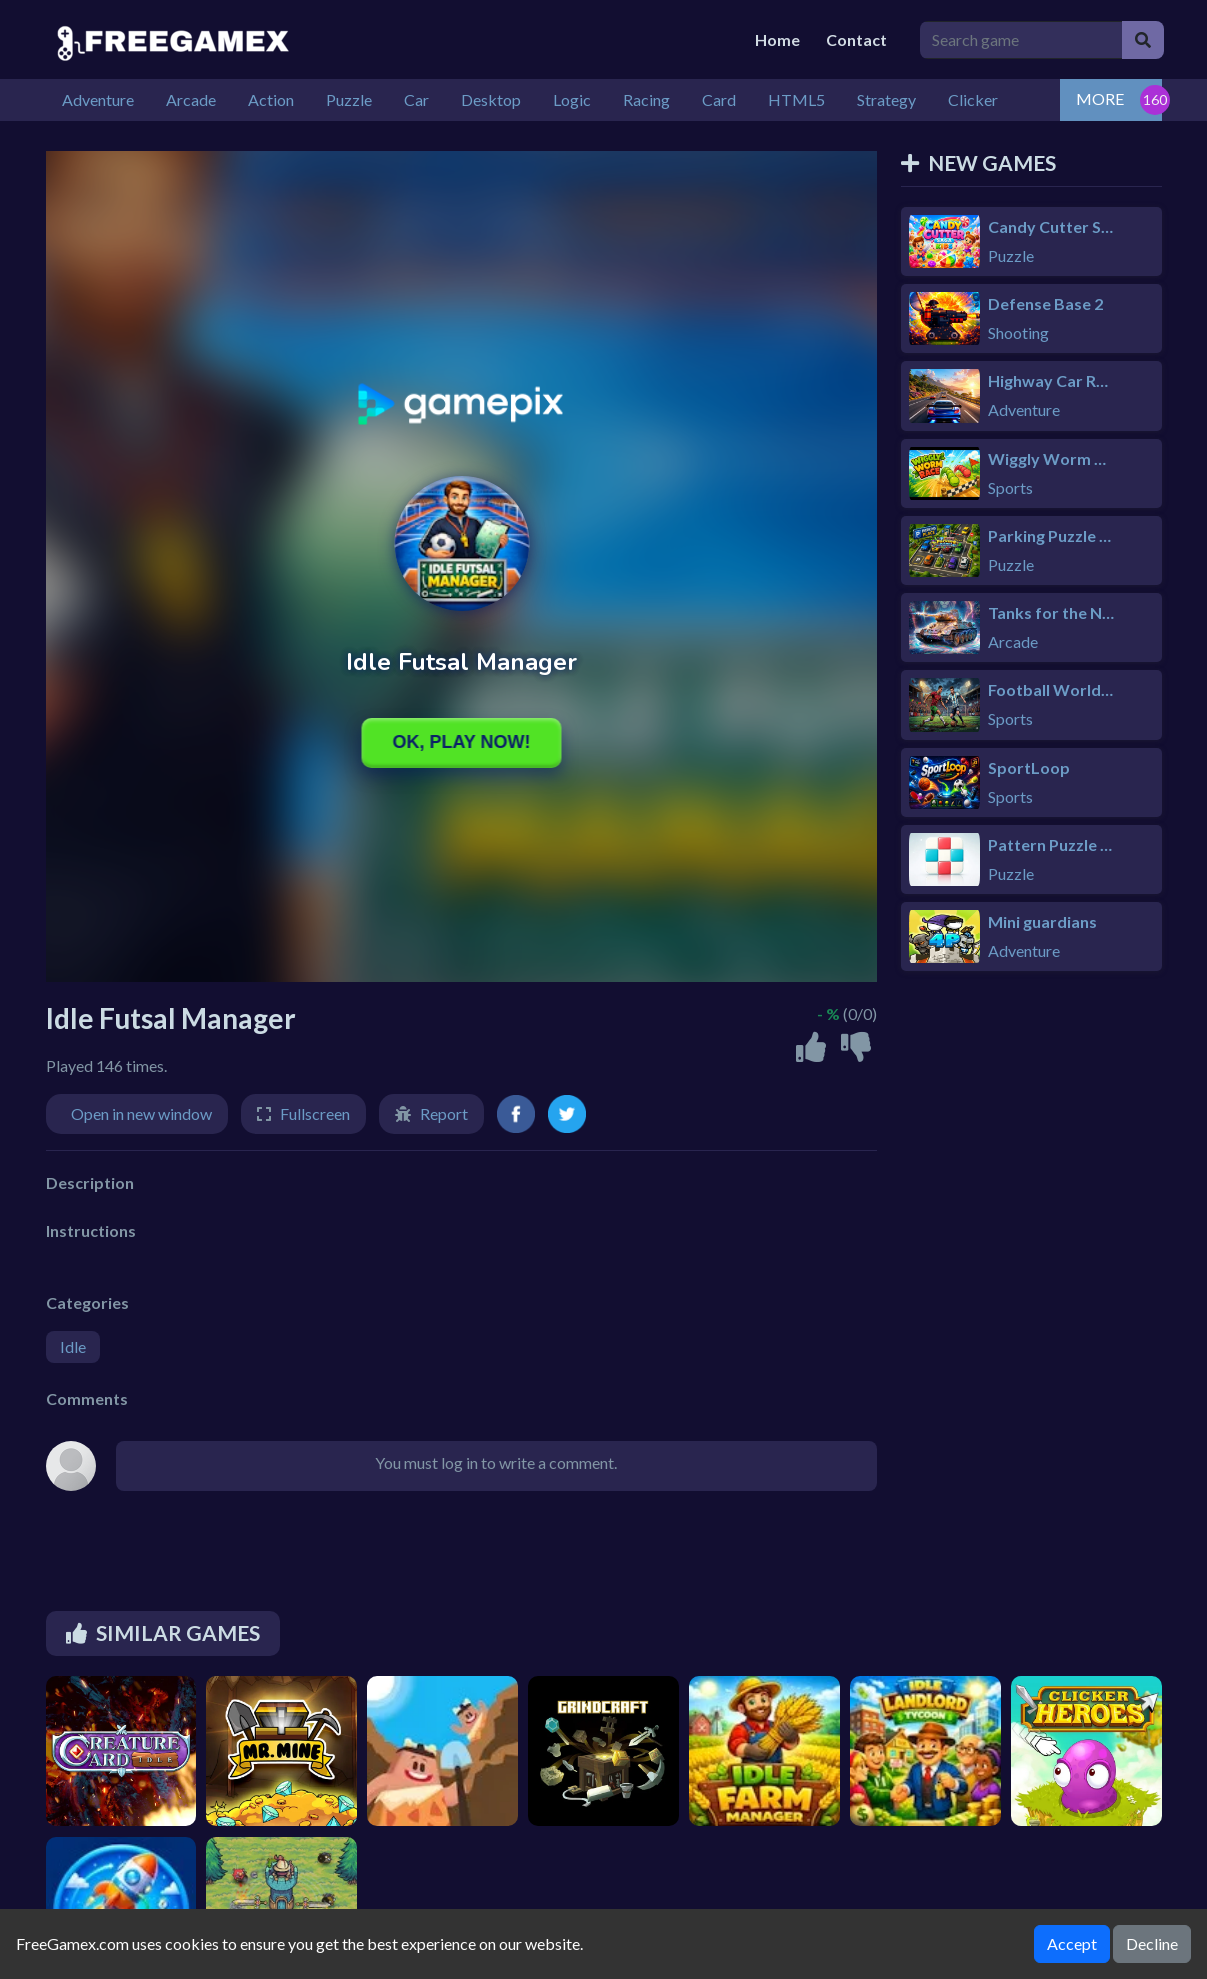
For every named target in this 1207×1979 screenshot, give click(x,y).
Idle (73, 1346)
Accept (1072, 1943)
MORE (1100, 98)
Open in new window (141, 1113)
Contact (856, 39)
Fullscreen (315, 1113)
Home (777, 39)
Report (444, 1113)
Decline (1152, 1943)
